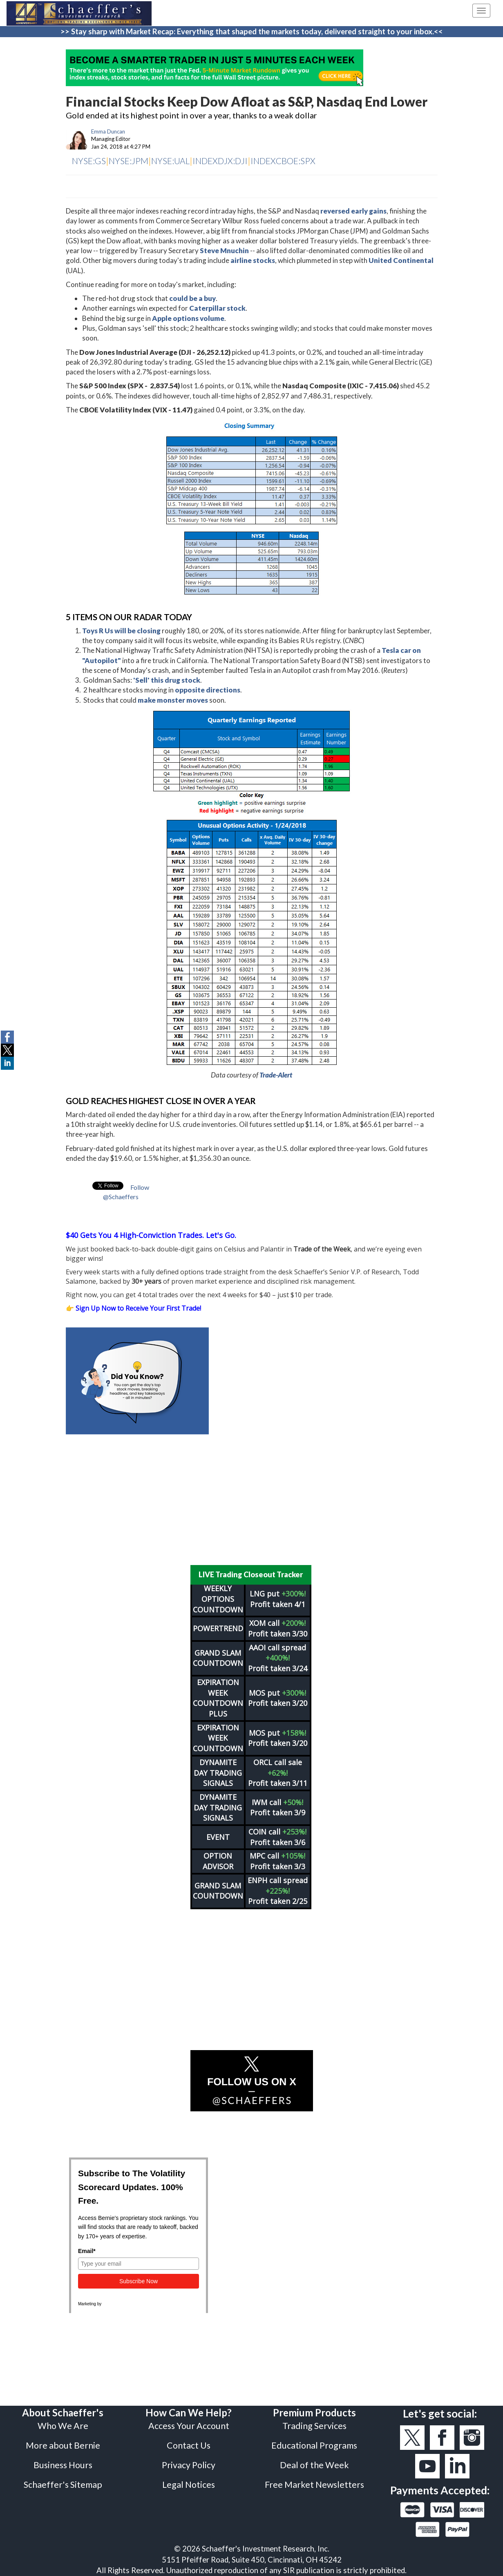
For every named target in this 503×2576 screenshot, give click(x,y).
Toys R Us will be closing (121, 630)
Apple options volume (188, 318)
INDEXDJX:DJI (220, 161)
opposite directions (207, 690)
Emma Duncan (108, 131)
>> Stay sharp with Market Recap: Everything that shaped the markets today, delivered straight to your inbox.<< (251, 31)
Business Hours (63, 2465)
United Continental (401, 260)
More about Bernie (63, 2445)
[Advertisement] (252, 1500)
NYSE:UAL (170, 161)
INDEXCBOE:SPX (282, 161)
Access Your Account (188, 2425)
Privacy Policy (188, 2465)
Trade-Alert (275, 1075)
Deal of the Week (314, 2465)
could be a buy (192, 298)
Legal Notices (188, 2484)
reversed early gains (353, 211)
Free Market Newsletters (314, 2484)
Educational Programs (314, 2445)
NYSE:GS (89, 161)
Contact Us (188, 2445)
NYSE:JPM (128, 161)
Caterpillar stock (217, 308)
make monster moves (173, 700)
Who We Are (63, 2425)
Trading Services (314, 2425)
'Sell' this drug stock (166, 680)
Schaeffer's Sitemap (63, 2484)
